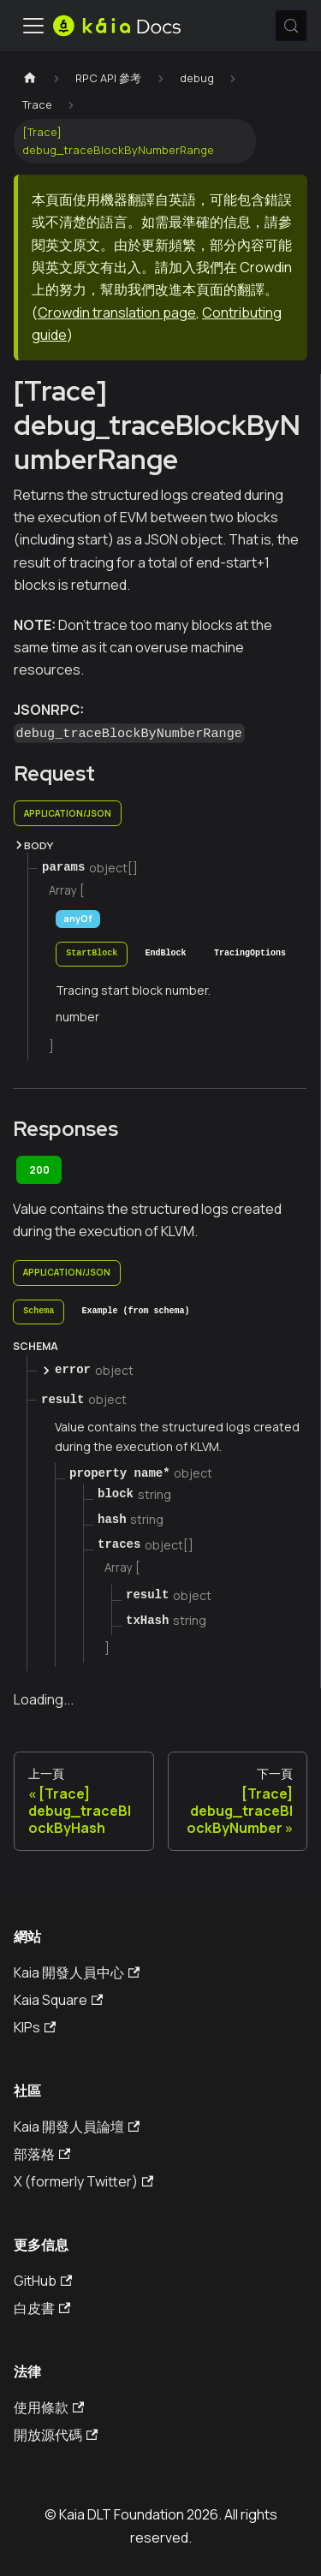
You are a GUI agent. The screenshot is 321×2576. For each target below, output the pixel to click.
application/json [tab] (67, 813)
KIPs (35, 2027)
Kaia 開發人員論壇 (77, 2126)
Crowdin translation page (117, 312)
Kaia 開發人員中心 (77, 1972)
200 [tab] (39, 1170)
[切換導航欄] (33, 26)
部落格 (42, 2154)
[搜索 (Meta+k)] (291, 25)
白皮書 (42, 2308)
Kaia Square (58, 1999)
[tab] (92, 954)
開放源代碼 (56, 2434)
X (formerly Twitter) (83, 2181)
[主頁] (30, 78)
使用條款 (49, 2407)
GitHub (43, 2280)
